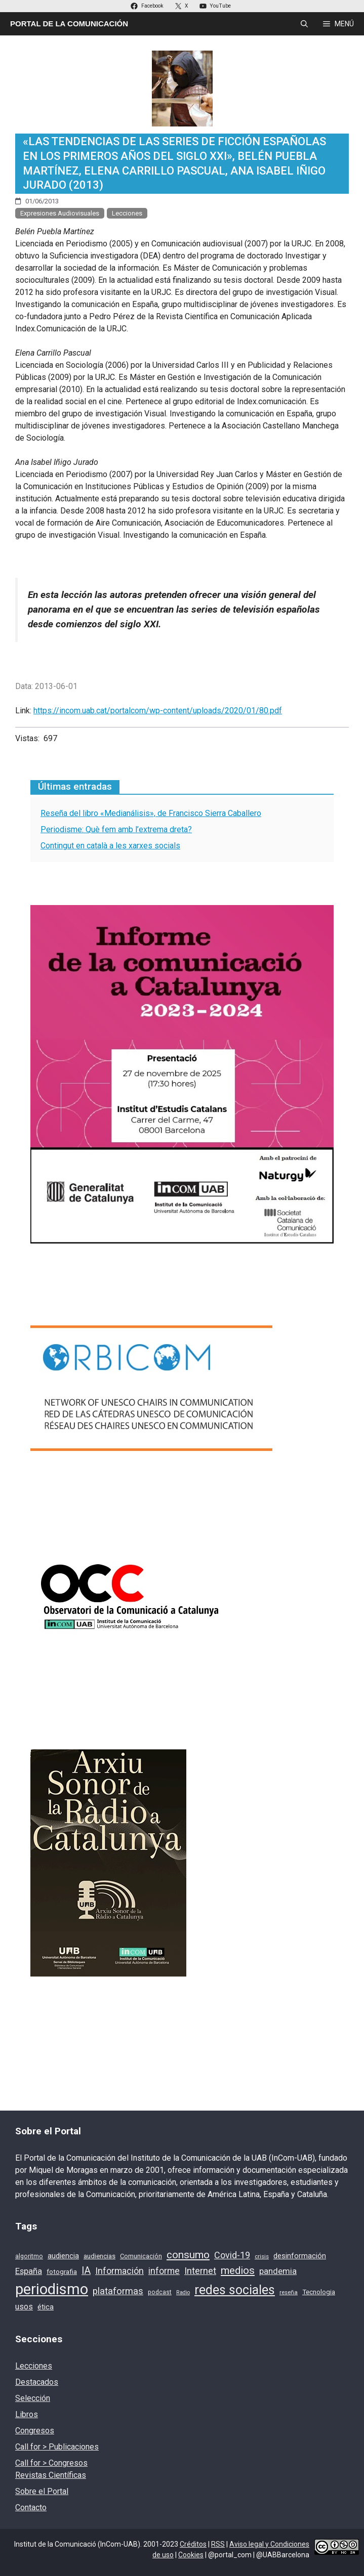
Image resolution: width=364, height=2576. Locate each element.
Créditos (193, 2544)
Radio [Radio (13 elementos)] (183, 2292)
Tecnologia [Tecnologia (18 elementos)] (318, 2292)
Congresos (34, 2430)
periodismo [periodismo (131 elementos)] (51, 2289)
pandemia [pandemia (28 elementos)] (278, 2271)
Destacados (36, 2382)
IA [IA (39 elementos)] (86, 2271)
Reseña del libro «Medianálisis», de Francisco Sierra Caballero (151, 813)
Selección (32, 2398)
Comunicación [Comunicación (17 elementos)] (141, 2256)
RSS (218, 2544)
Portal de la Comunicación (69, 23)
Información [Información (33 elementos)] (119, 2270)
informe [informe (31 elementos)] (164, 2271)
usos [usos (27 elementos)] (24, 2306)
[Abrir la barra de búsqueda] (304, 23)
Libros (26, 2414)
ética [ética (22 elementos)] (45, 2306)
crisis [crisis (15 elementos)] (262, 2256)
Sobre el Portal (41, 2491)
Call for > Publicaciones (57, 2447)
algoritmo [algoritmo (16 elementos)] (29, 2256)
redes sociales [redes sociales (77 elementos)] (234, 2290)
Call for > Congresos (51, 2463)
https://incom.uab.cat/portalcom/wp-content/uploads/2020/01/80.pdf (157, 710)
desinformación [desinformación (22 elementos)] (299, 2255)
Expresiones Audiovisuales (59, 213)
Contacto (31, 2507)
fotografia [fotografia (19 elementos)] (62, 2271)
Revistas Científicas (50, 2475)
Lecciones (127, 213)
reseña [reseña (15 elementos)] (288, 2292)
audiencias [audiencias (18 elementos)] (99, 2256)
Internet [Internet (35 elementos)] (200, 2271)
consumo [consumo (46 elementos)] (188, 2255)
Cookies (191, 2555)
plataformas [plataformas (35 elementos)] (118, 2291)
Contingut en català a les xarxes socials (110, 845)
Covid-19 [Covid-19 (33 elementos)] (232, 2255)
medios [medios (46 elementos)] (238, 2270)
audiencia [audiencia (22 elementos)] (63, 2255)
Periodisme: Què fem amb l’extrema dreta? (116, 829)
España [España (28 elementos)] (28, 2271)
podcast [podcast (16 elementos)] (160, 2292)
